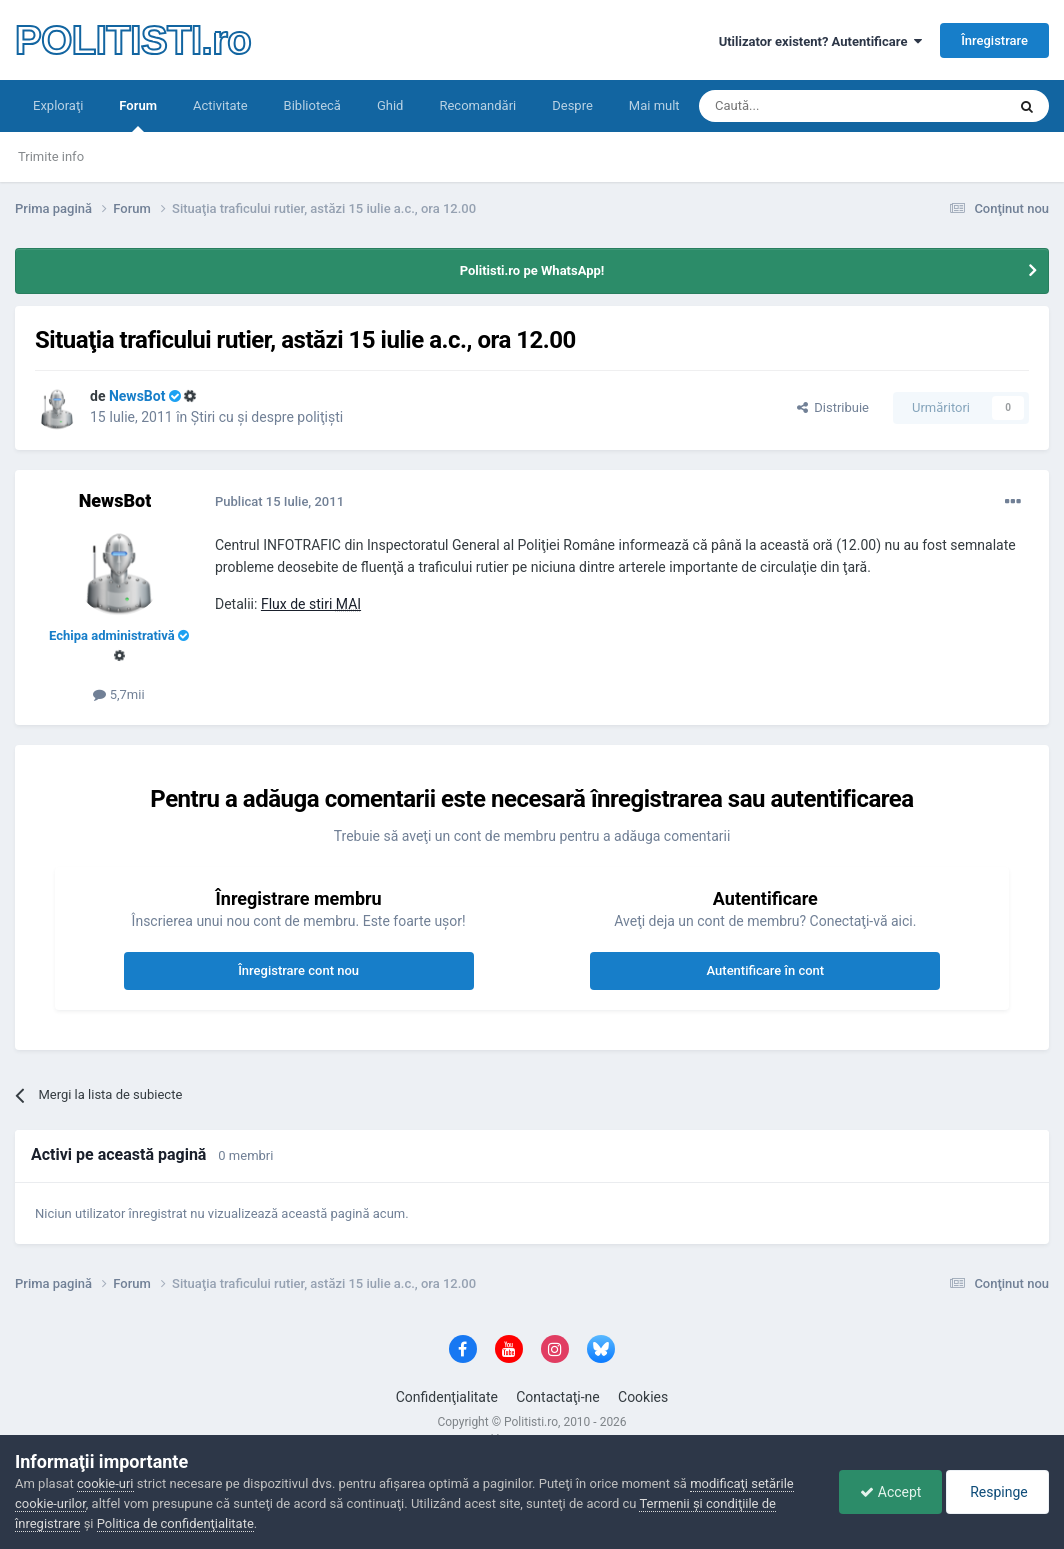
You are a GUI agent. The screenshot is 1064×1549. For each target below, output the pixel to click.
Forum (138, 115)
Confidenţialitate (447, 1397)
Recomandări (477, 105)
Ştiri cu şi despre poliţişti (267, 417)
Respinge (997, 1492)
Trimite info (51, 156)
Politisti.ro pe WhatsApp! (532, 270)
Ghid (390, 105)
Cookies (643, 1397)
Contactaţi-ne (558, 1397)
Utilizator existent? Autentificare (820, 41)
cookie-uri (105, 1483)
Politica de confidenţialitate (175, 1523)
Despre (572, 105)
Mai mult (654, 105)
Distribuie (833, 407)
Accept (890, 1492)
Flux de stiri (311, 604)
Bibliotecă (312, 105)
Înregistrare (994, 40)
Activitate (220, 105)
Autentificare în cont (766, 970)
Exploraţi (58, 105)
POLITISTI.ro (133, 40)
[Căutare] (796, 106)
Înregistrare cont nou (298, 970)
